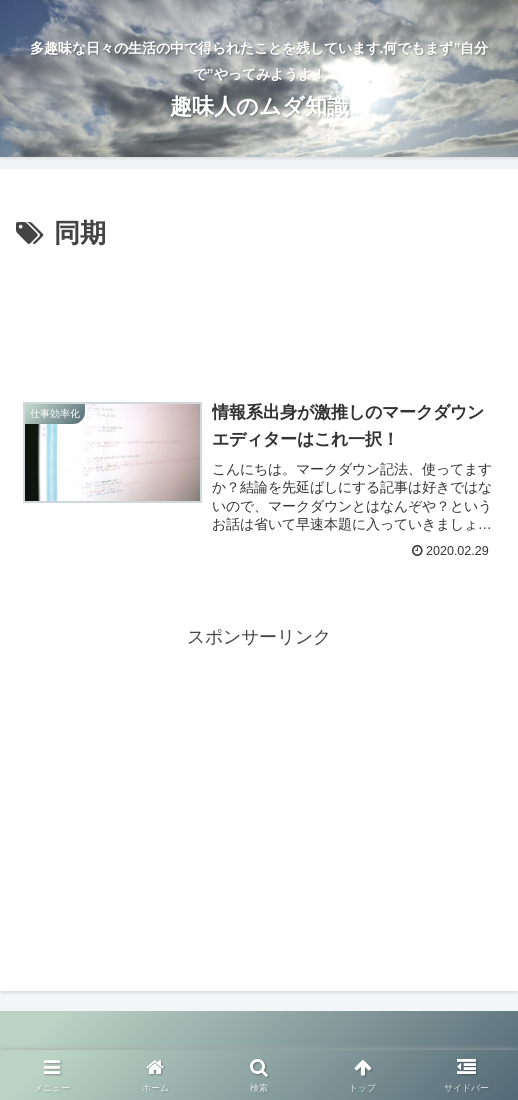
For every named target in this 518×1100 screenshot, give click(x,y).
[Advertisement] (259, 317)
